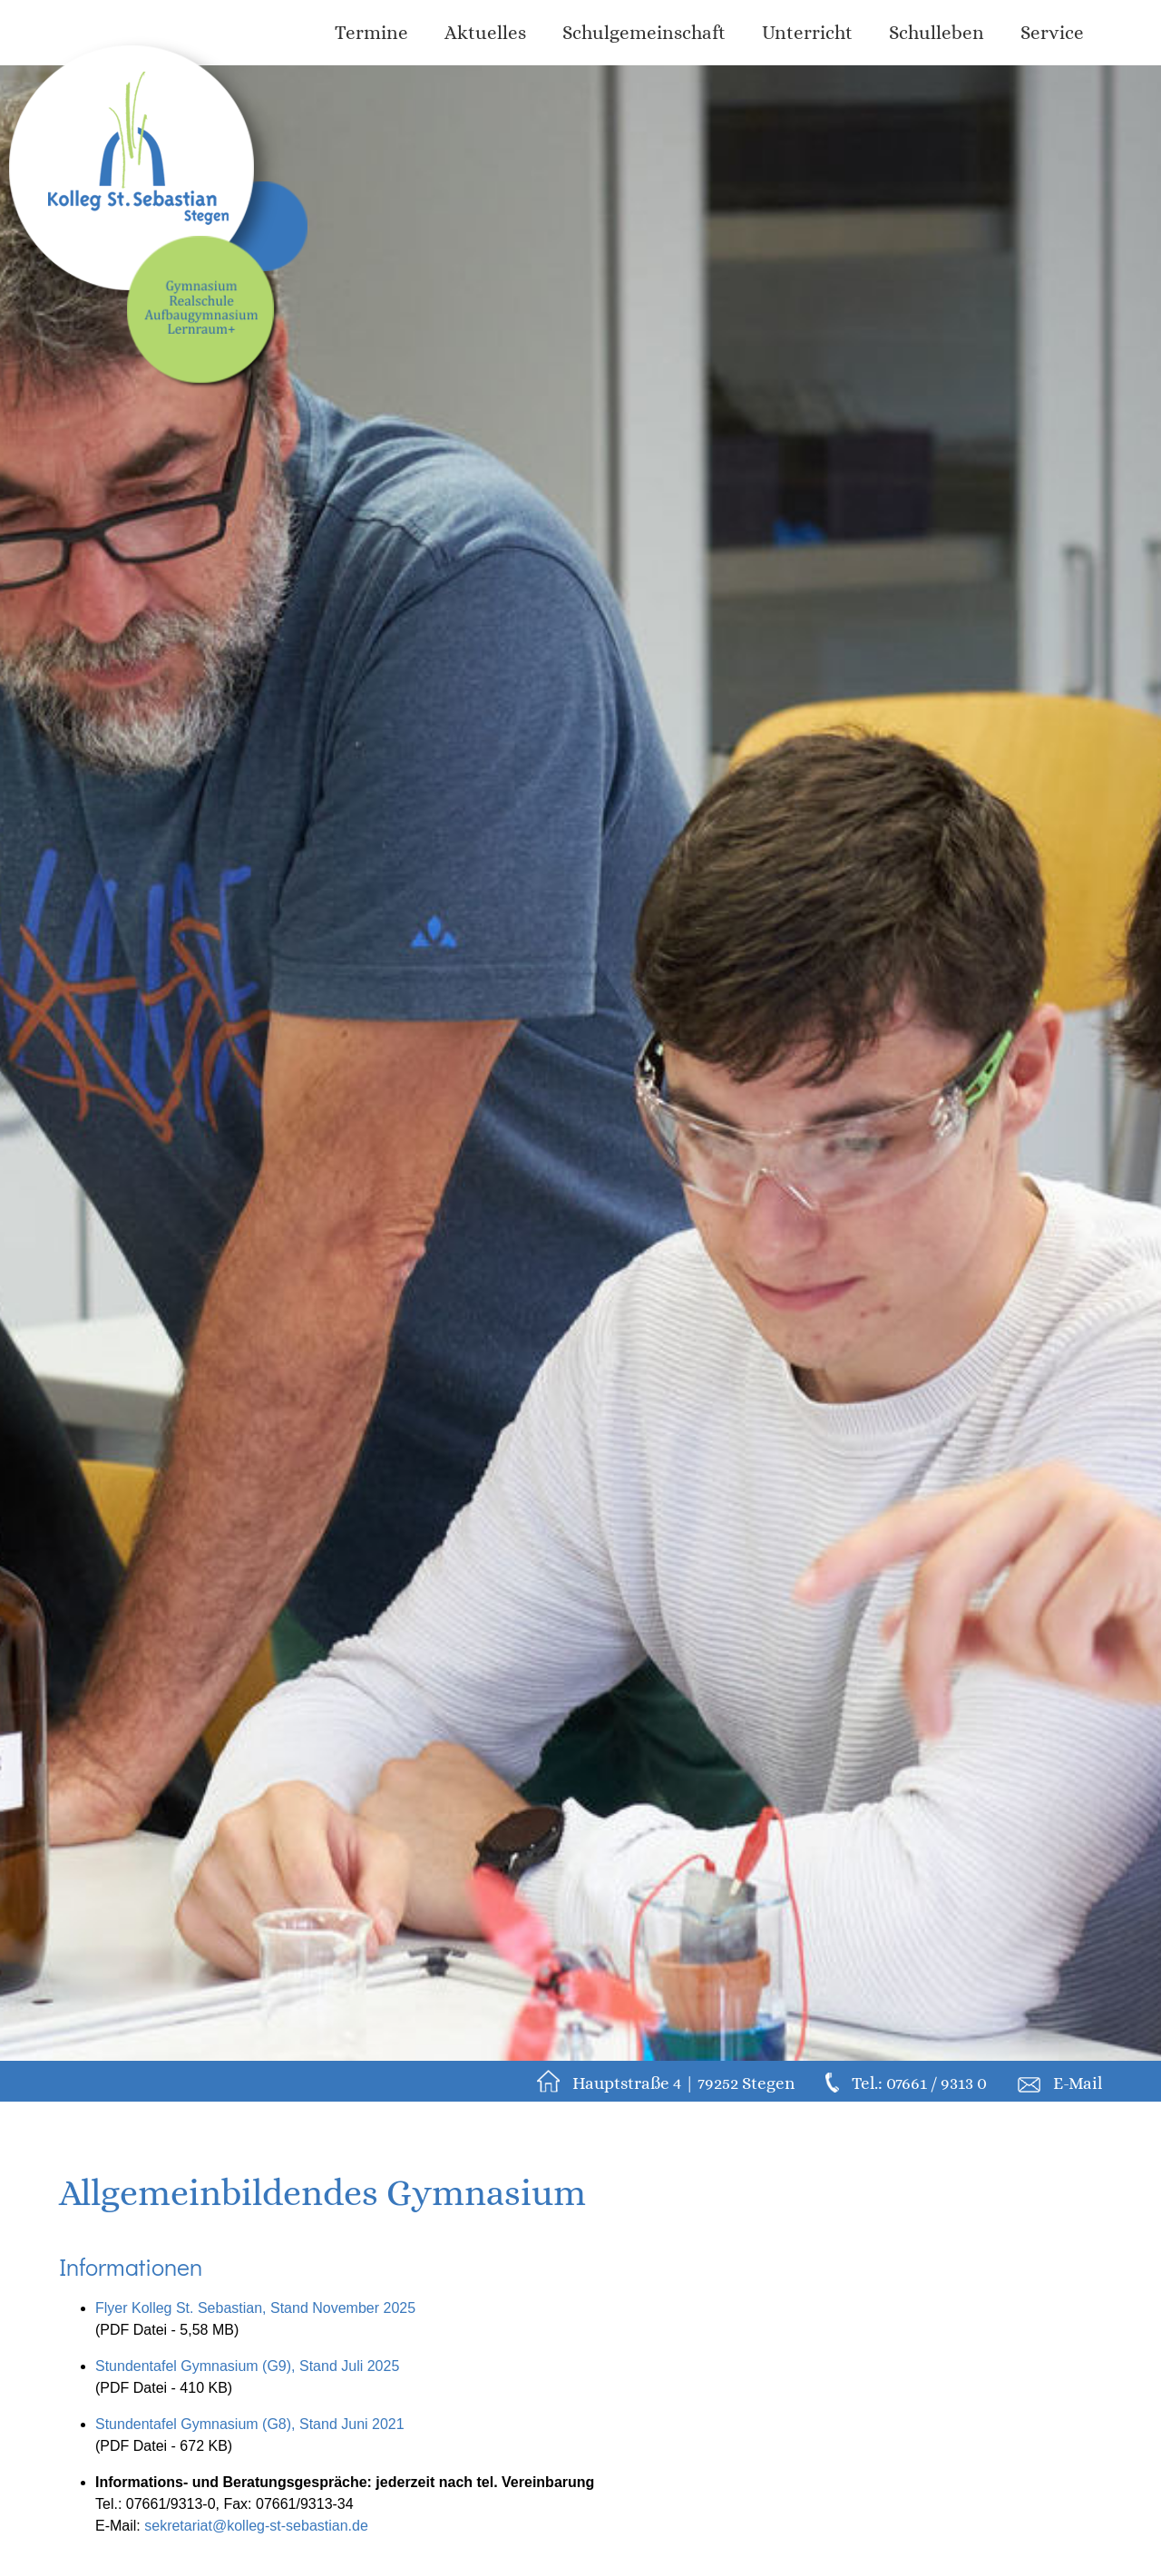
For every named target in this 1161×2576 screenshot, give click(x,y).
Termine (371, 33)
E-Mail (1077, 2083)
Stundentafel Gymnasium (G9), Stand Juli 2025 (247, 2366)
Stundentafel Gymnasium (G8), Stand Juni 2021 (250, 2424)
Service (1052, 33)
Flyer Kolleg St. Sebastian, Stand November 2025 (255, 2308)
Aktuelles (485, 33)
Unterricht (807, 33)
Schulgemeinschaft (644, 33)
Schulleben (936, 33)
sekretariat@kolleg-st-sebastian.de (256, 2525)
